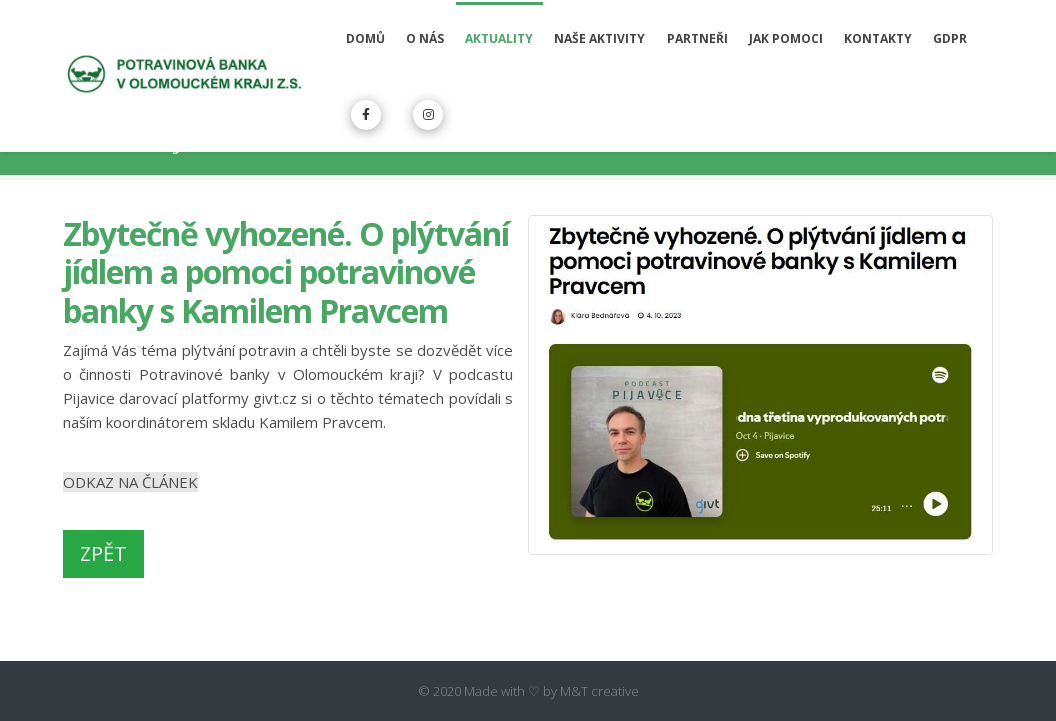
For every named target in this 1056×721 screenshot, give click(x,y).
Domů (365, 38)
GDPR (950, 38)
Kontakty (878, 38)
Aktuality (499, 38)
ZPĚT (103, 553)
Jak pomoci (786, 38)
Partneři (697, 38)
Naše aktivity (599, 38)
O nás (425, 38)
